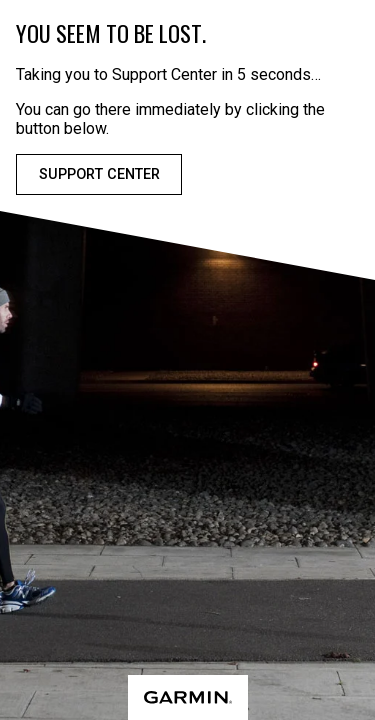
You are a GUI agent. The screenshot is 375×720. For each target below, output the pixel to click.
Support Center (99, 174)
